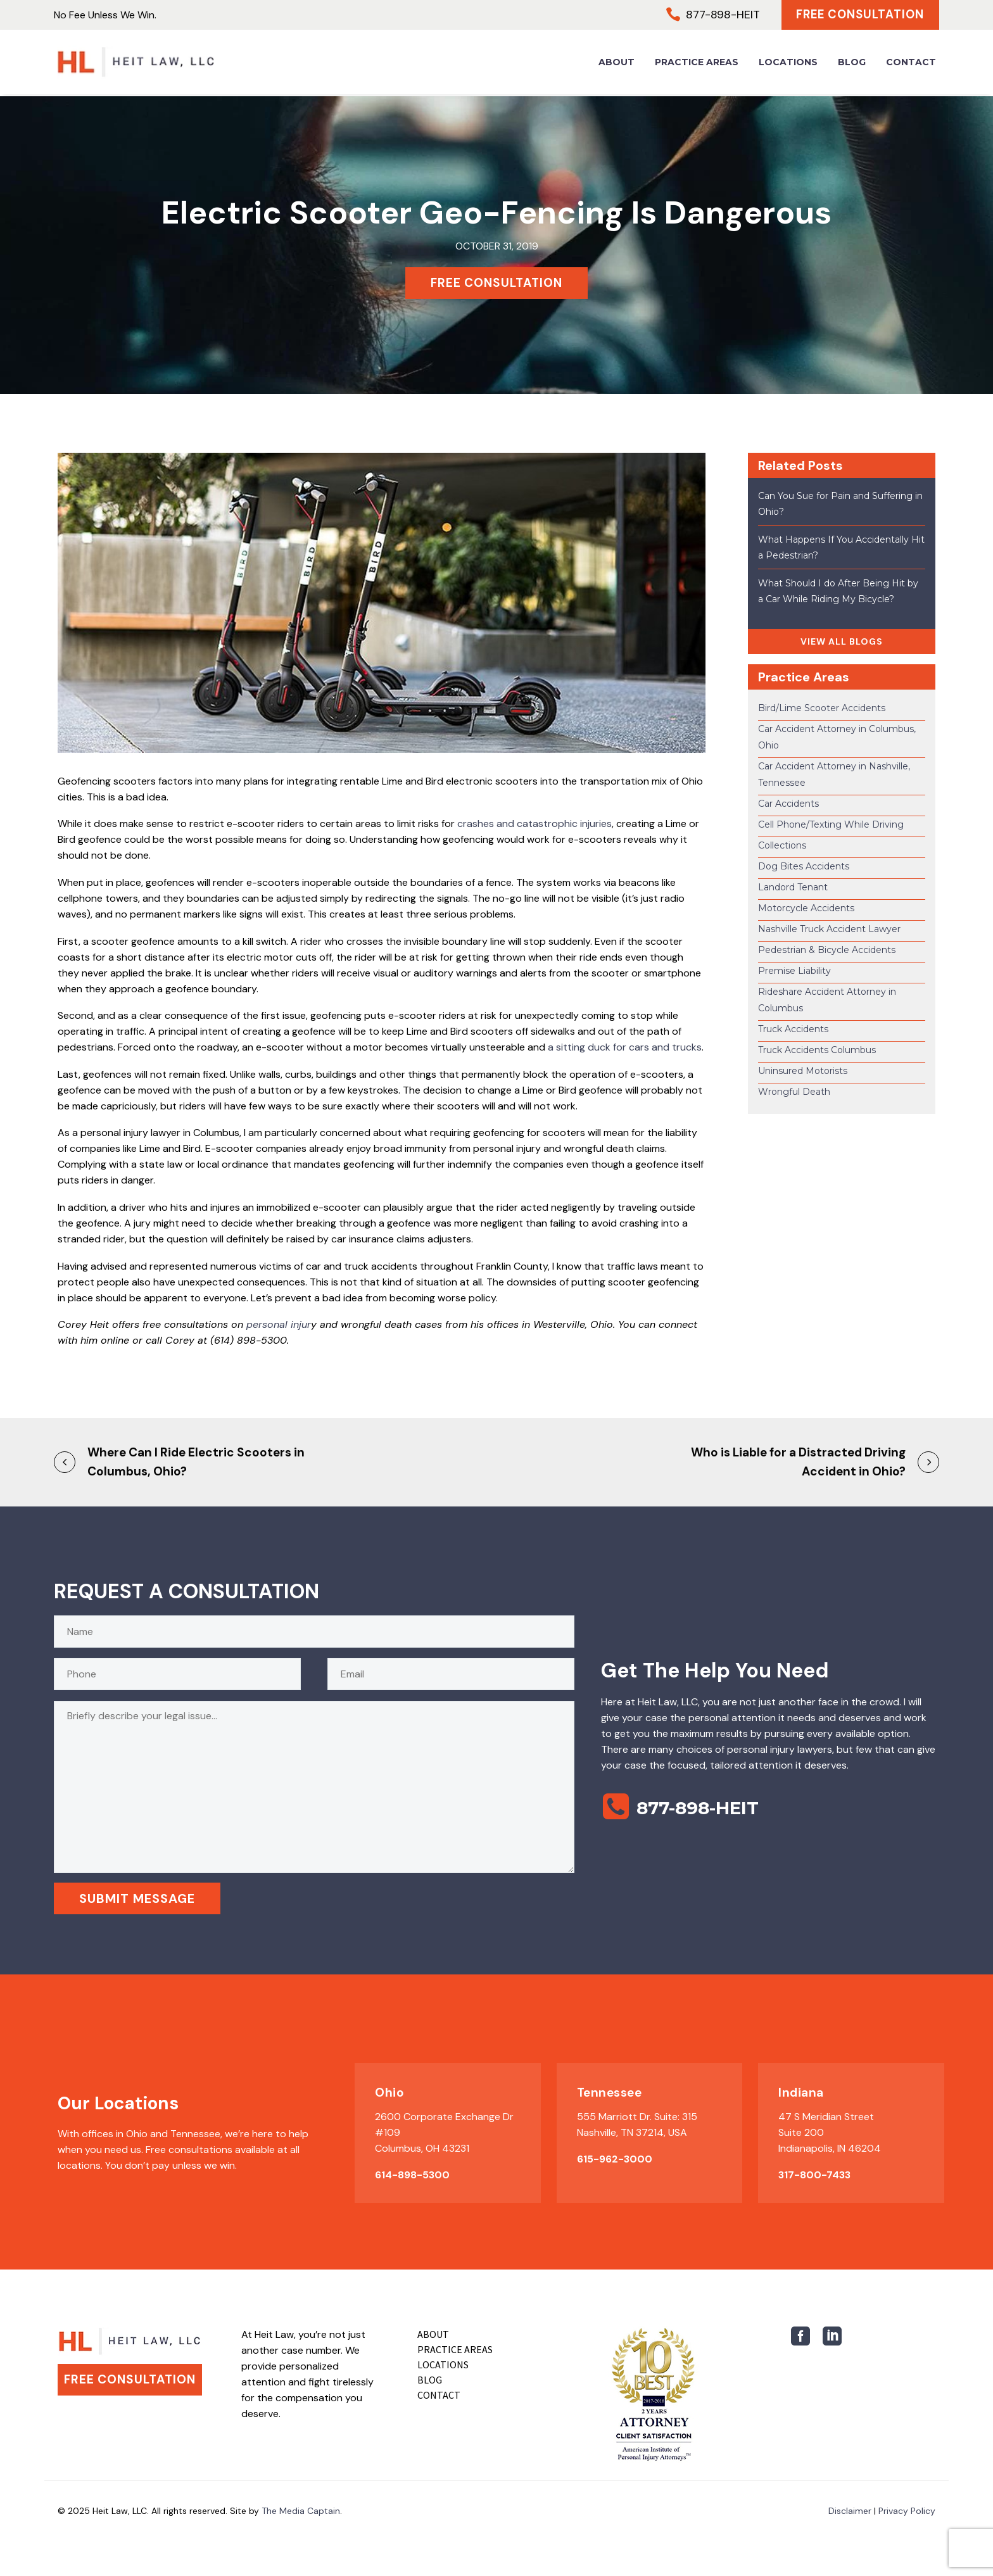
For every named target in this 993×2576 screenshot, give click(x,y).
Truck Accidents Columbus (817, 1050)
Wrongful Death (794, 1091)
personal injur (278, 1324)
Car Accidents (788, 803)
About (616, 63)
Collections (782, 845)
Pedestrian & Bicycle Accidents (826, 950)
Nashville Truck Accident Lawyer (829, 929)
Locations (788, 63)
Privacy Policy (906, 2510)
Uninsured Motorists (802, 1070)
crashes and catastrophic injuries (534, 823)
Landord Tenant (793, 887)
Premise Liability (794, 970)
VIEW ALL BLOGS (841, 641)
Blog (852, 63)
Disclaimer (849, 2510)
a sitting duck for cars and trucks (625, 1047)
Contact (911, 63)
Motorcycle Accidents (806, 908)
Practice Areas (696, 63)
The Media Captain (301, 2510)
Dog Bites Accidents (803, 866)
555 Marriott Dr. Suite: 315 (637, 2116)
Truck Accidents (793, 1029)
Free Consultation (857, 15)
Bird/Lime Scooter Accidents (821, 708)
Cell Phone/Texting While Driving (831, 824)
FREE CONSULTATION (496, 283)
